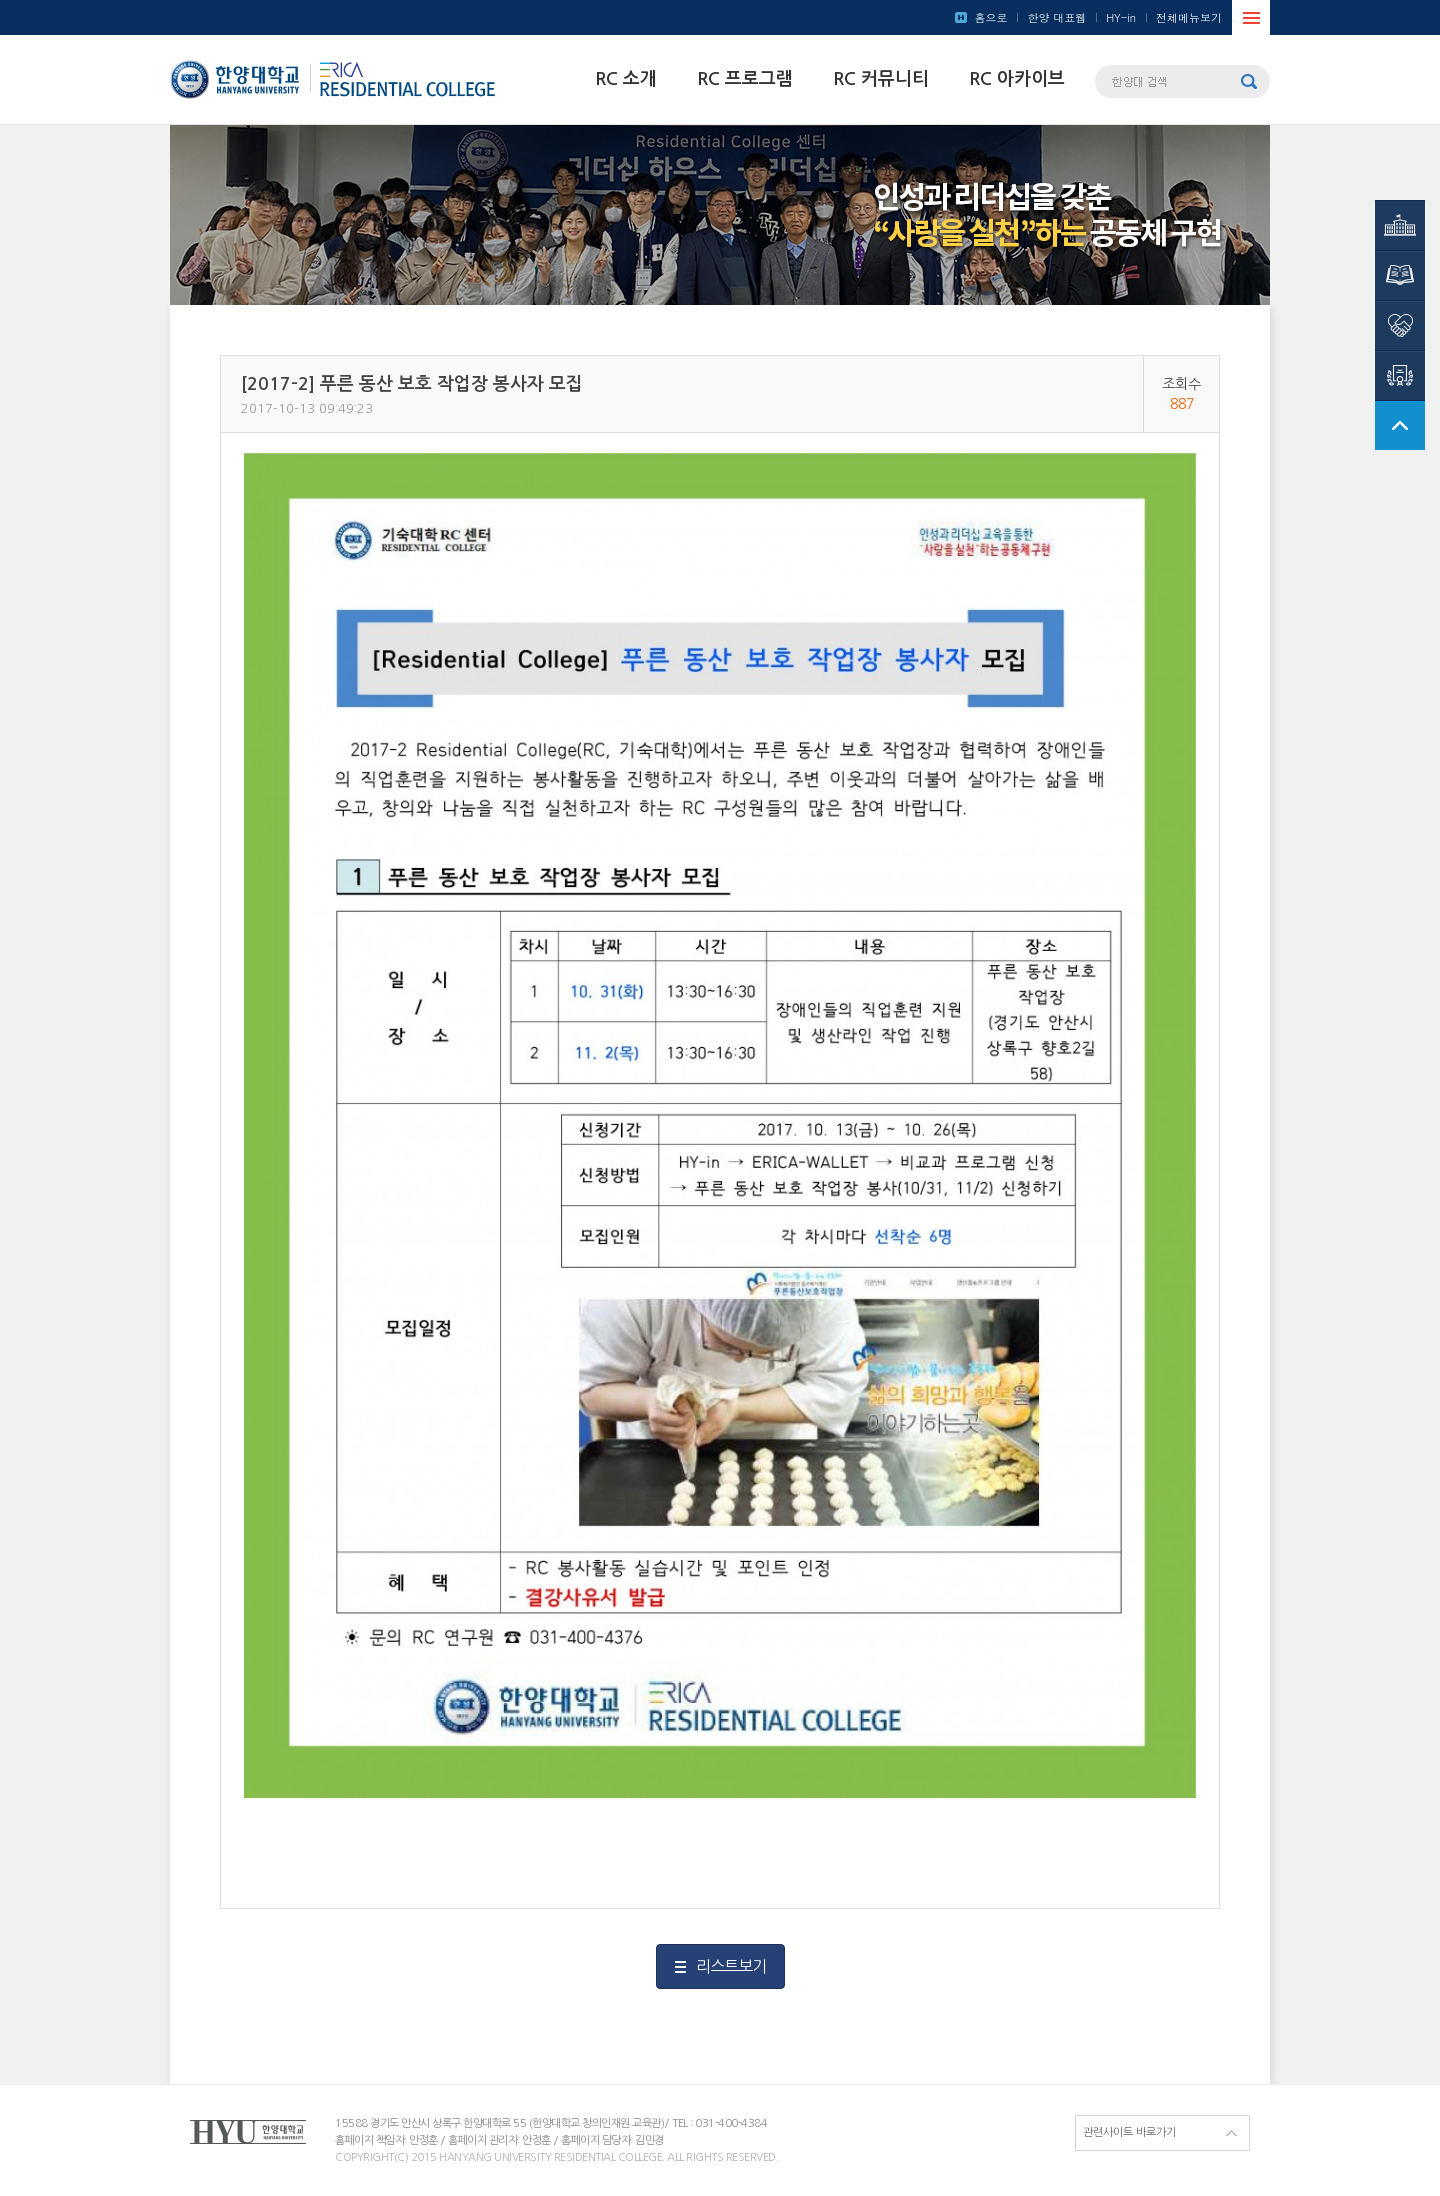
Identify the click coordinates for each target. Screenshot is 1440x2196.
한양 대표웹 (1056, 17)
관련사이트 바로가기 (1129, 2132)
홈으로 (990, 17)
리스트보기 (731, 1966)
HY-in (1121, 17)
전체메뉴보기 (1189, 17)
